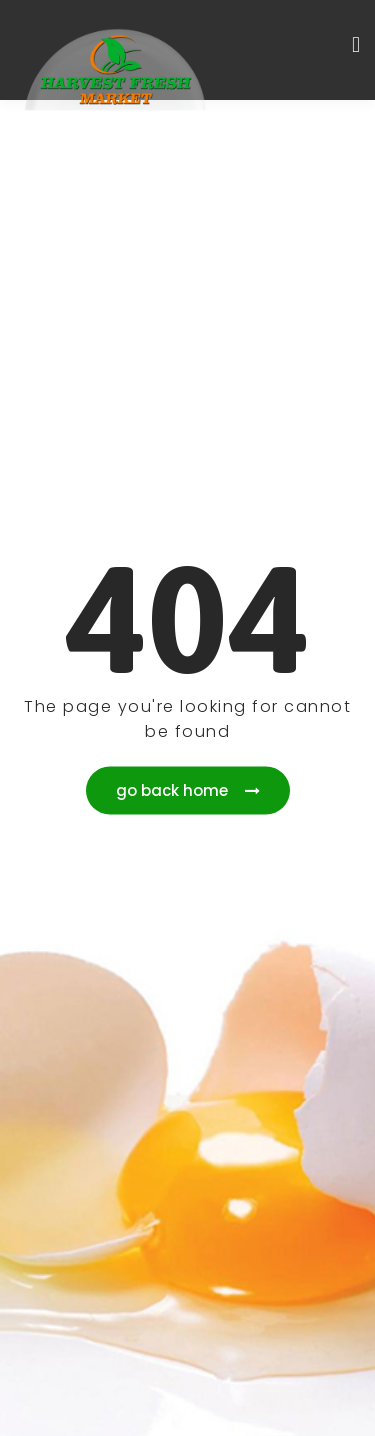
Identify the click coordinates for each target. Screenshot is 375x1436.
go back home (188, 790)
